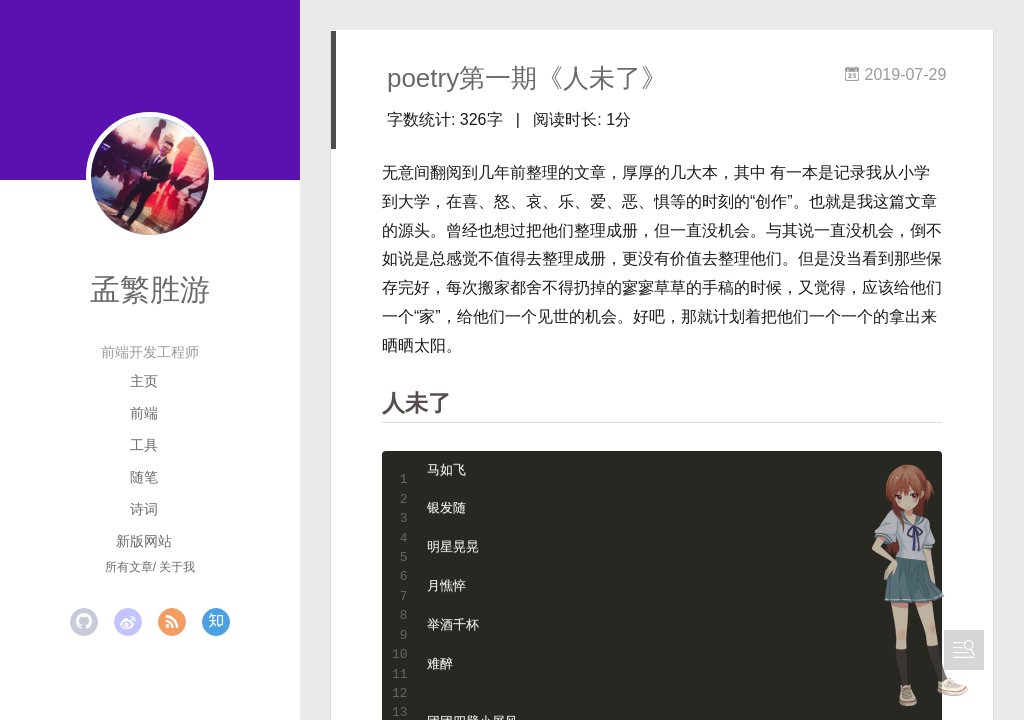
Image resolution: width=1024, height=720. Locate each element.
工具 (144, 445)
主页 (144, 381)
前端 (144, 413)
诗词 (144, 509)
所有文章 (129, 567)
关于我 (177, 567)
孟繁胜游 (150, 289)
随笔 (144, 477)
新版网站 (144, 541)
